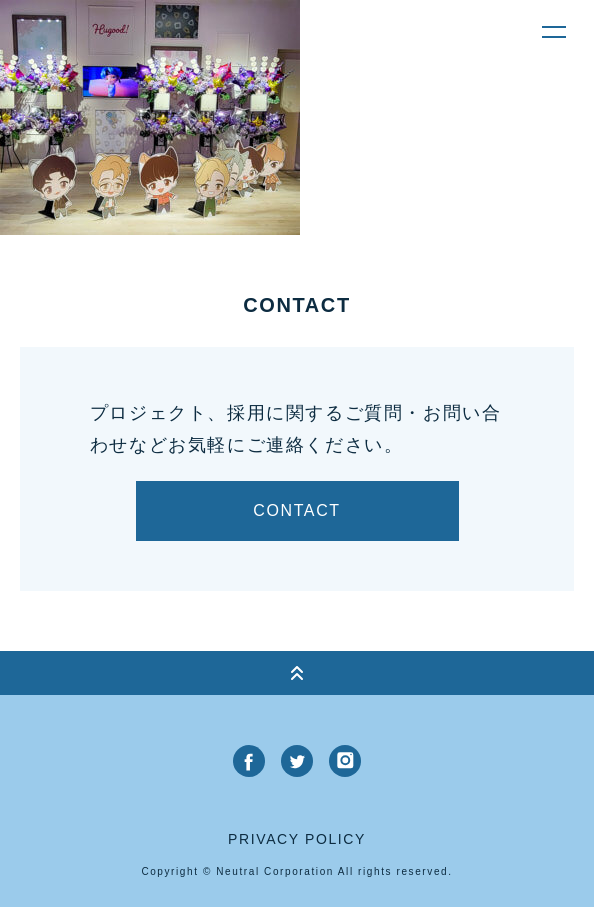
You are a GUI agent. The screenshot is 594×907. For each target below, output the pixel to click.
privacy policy (297, 839)
